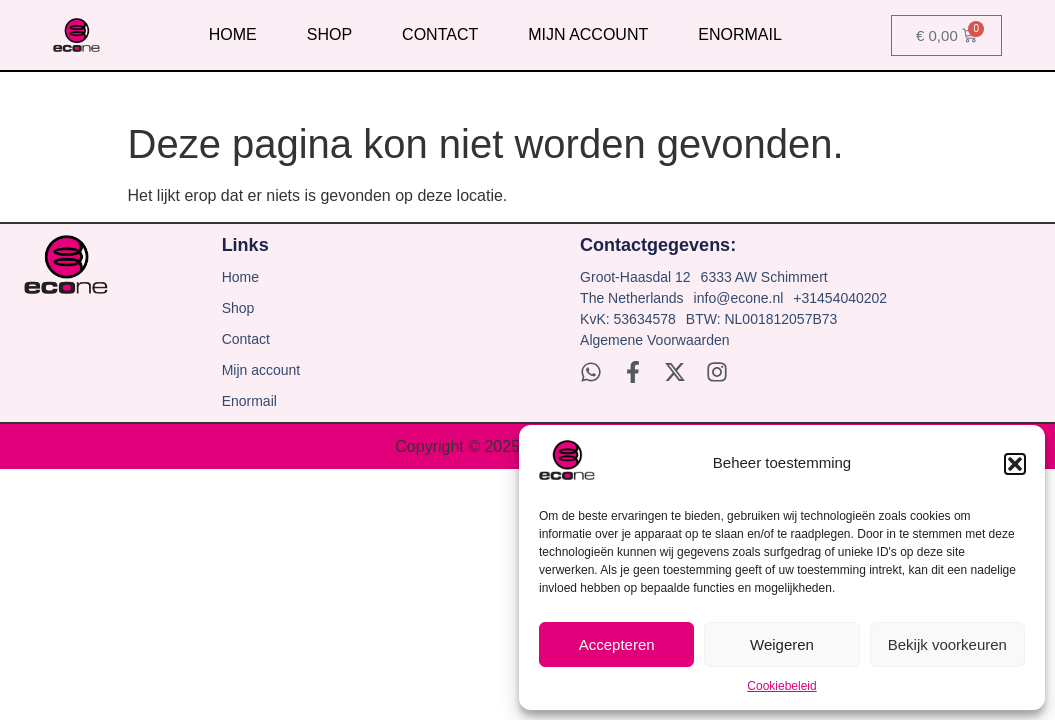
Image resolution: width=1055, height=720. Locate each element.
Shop (329, 34)
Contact (440, 34)
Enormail (740, 34)
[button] (1015, 464)
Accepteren (617, 644)
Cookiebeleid (781, 686)
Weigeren (782, 644)
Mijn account (588, 34)
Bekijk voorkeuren (947, 644)
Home (233, 34)
